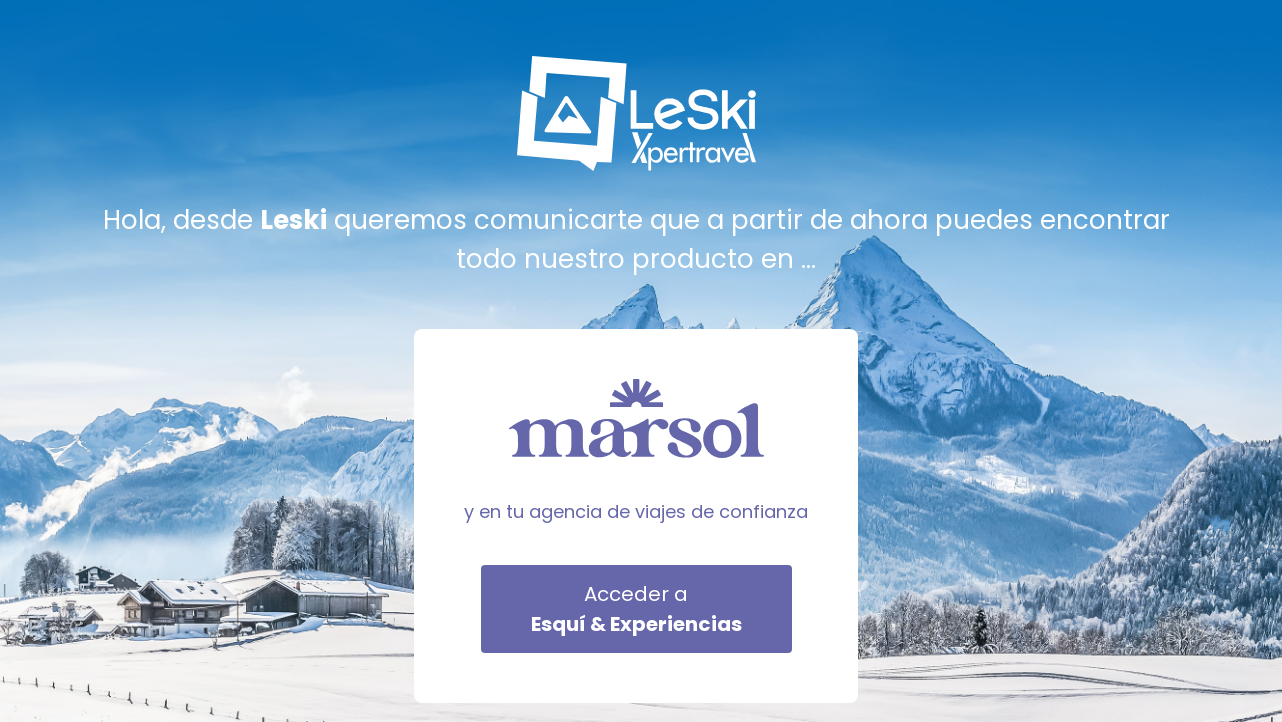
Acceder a (636, 609)
